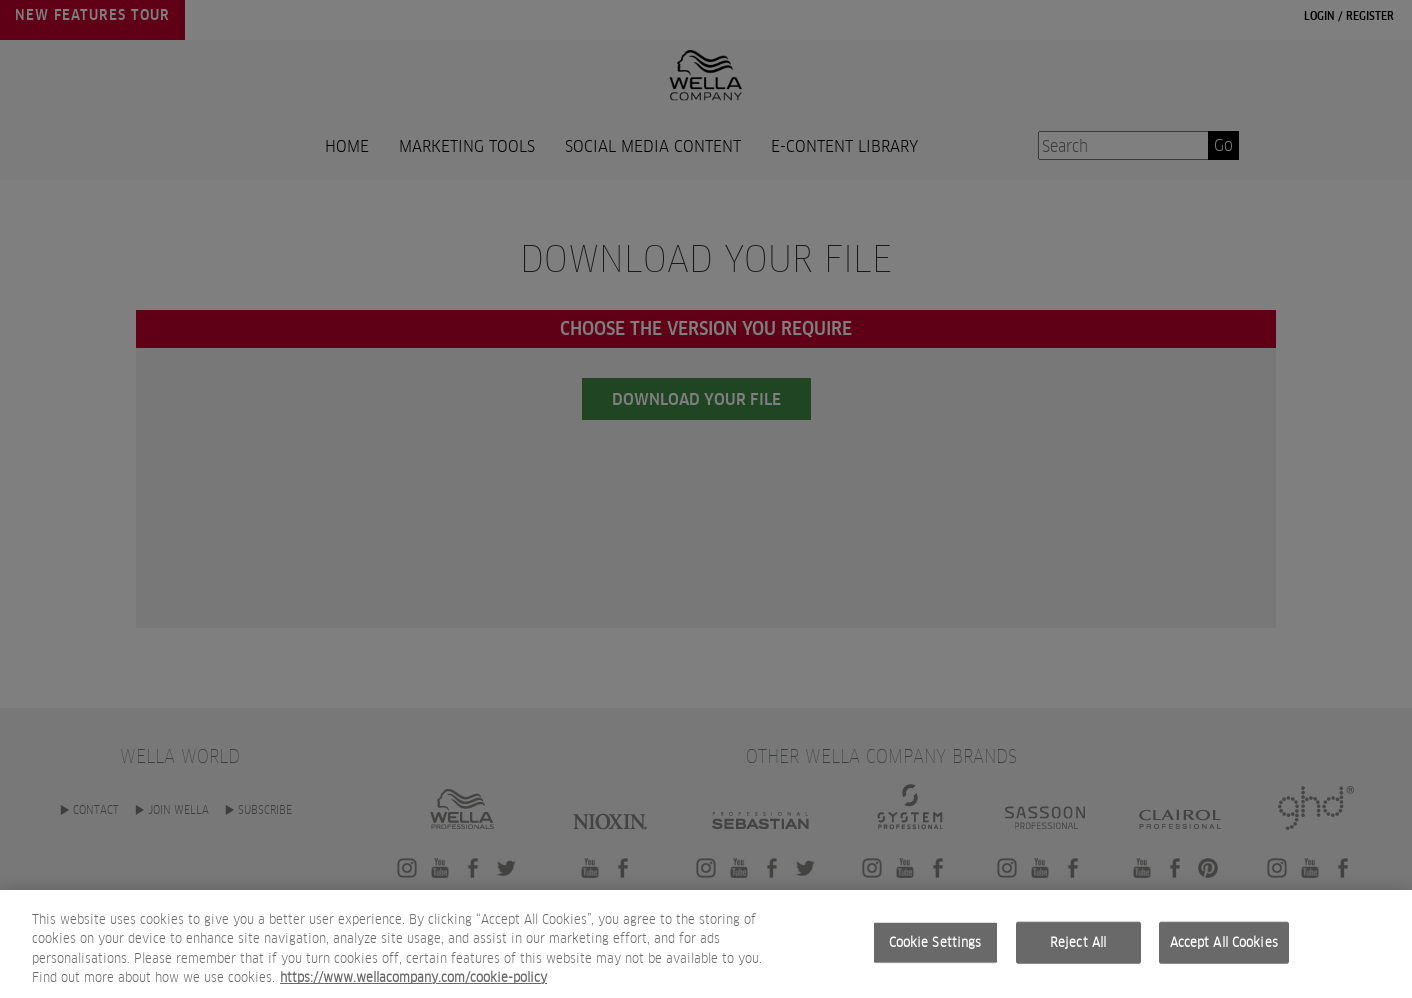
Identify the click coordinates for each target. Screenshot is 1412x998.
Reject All (1078, 951)
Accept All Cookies (1224, 951)
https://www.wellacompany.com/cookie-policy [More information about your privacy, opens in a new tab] (413, 987)
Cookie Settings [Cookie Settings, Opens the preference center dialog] (935, 951)
